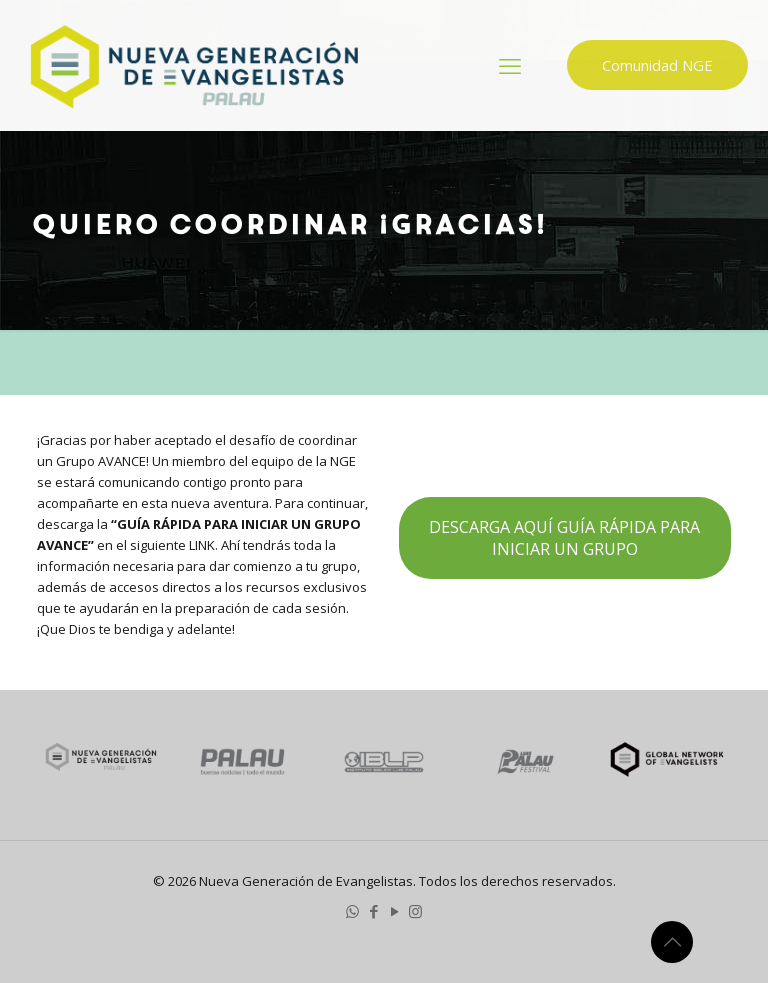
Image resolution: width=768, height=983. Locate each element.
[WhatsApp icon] (352, 911)
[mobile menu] (510, 65)
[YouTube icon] (394, 911)
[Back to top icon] (672, 942)
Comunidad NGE (657, 65)
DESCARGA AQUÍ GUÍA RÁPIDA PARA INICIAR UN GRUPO (564, 538)
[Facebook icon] (373, 911)
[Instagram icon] (415, 911)
